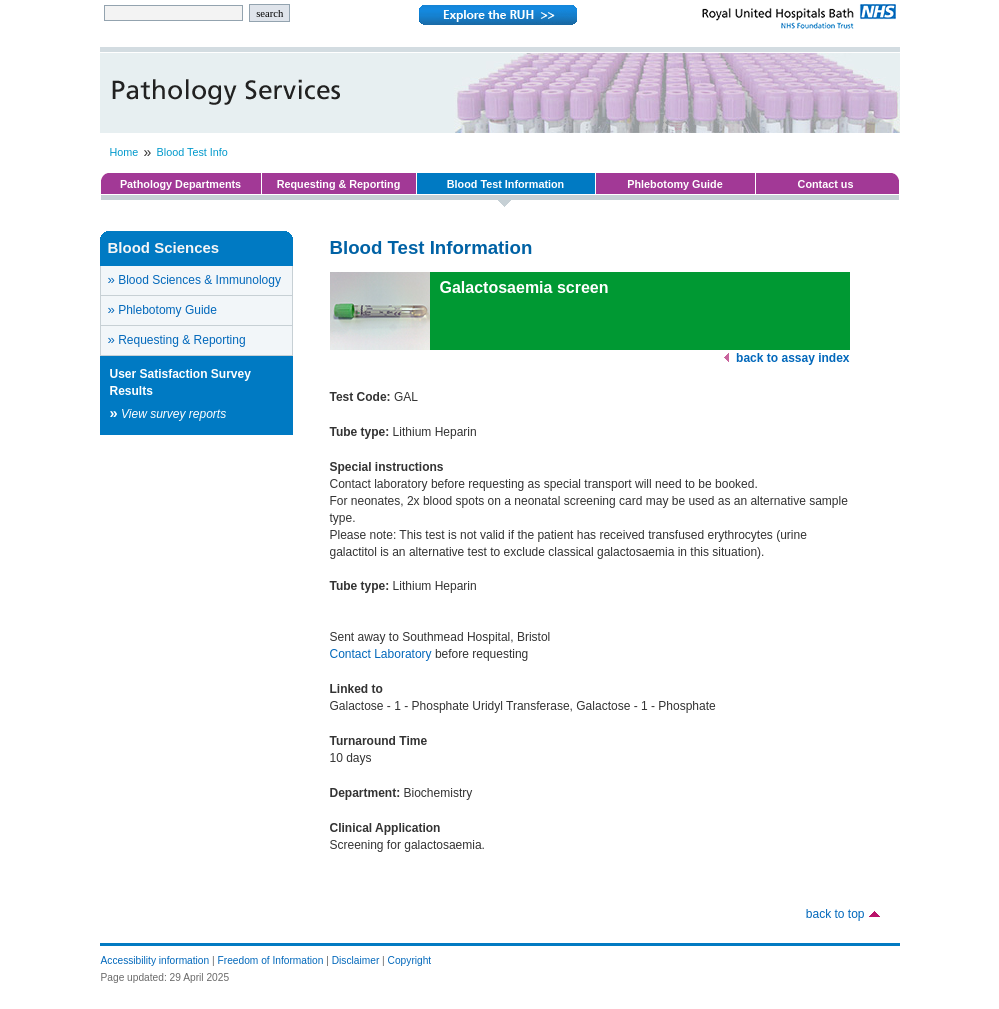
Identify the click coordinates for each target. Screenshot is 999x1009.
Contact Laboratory (381, 654)
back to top (835, 914)
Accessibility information (155, 960)
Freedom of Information (271, 960)
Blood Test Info (192, 152)
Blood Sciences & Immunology (194, 279)
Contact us (826, 184)
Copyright (410, 960)
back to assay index (792, 358)
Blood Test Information (505, 184)
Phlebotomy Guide (674, 184)
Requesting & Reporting (339, 184)
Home (124, 152)
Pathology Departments (180, 184)
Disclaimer (356, 960)
